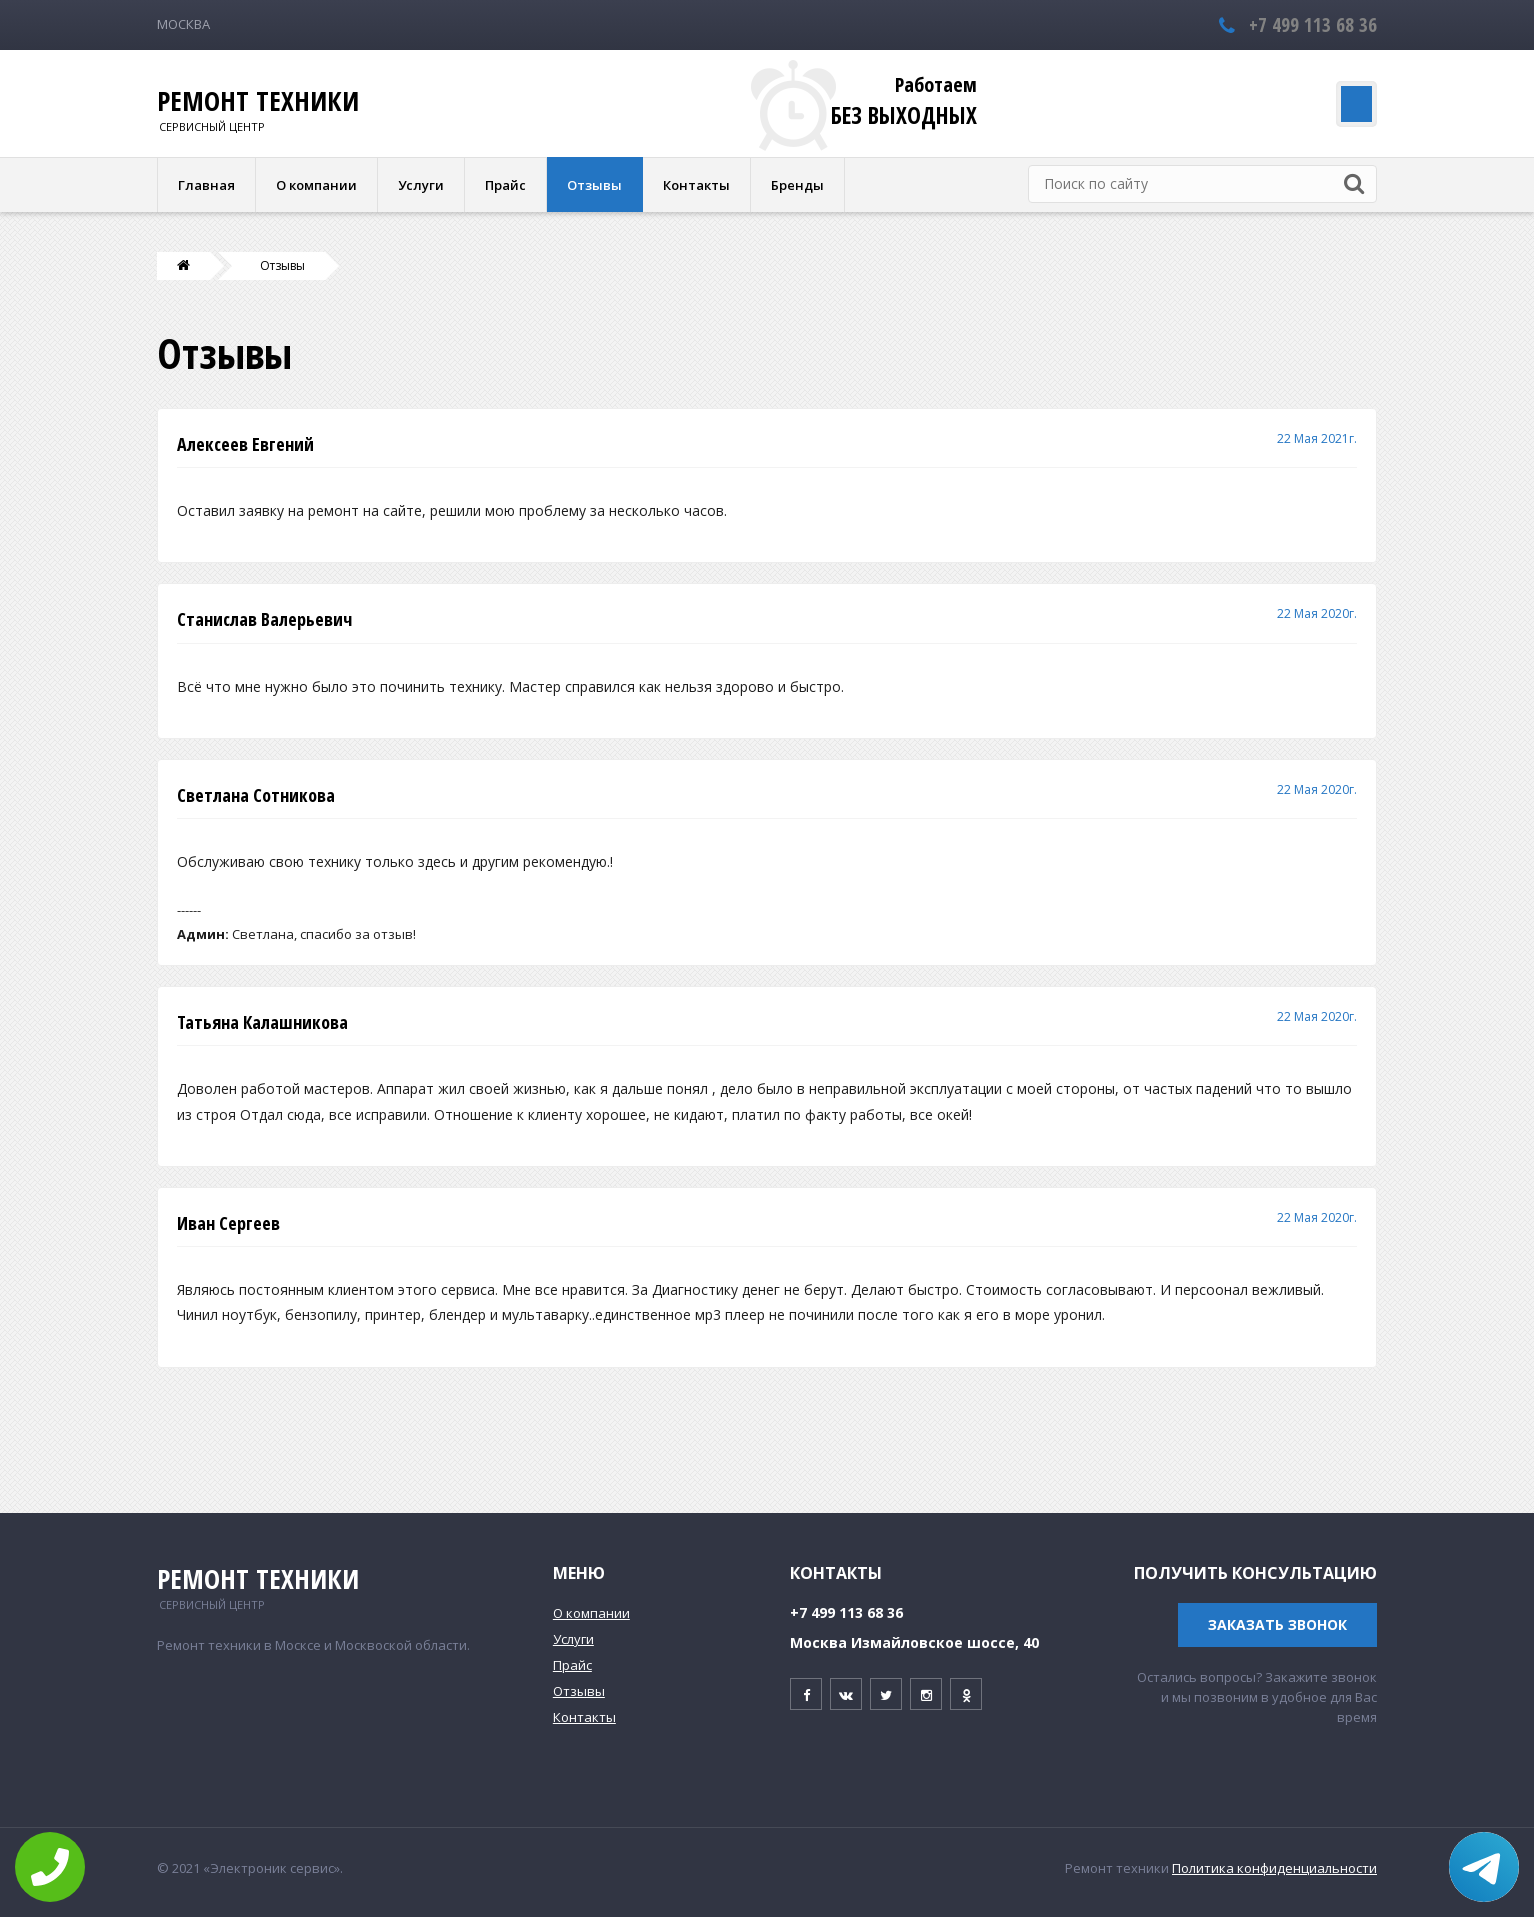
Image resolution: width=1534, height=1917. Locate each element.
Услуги (421, 185)
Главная (206, 185)
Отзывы (594, 185)
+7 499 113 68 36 (1313, 24)
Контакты (696, 185)
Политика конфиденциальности (1274, 1868)
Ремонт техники (258, 101)
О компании (316, 185)
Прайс (505, 185)
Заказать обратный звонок (1229, 104)
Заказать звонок (1277, 1624)
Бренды (797, 185)
